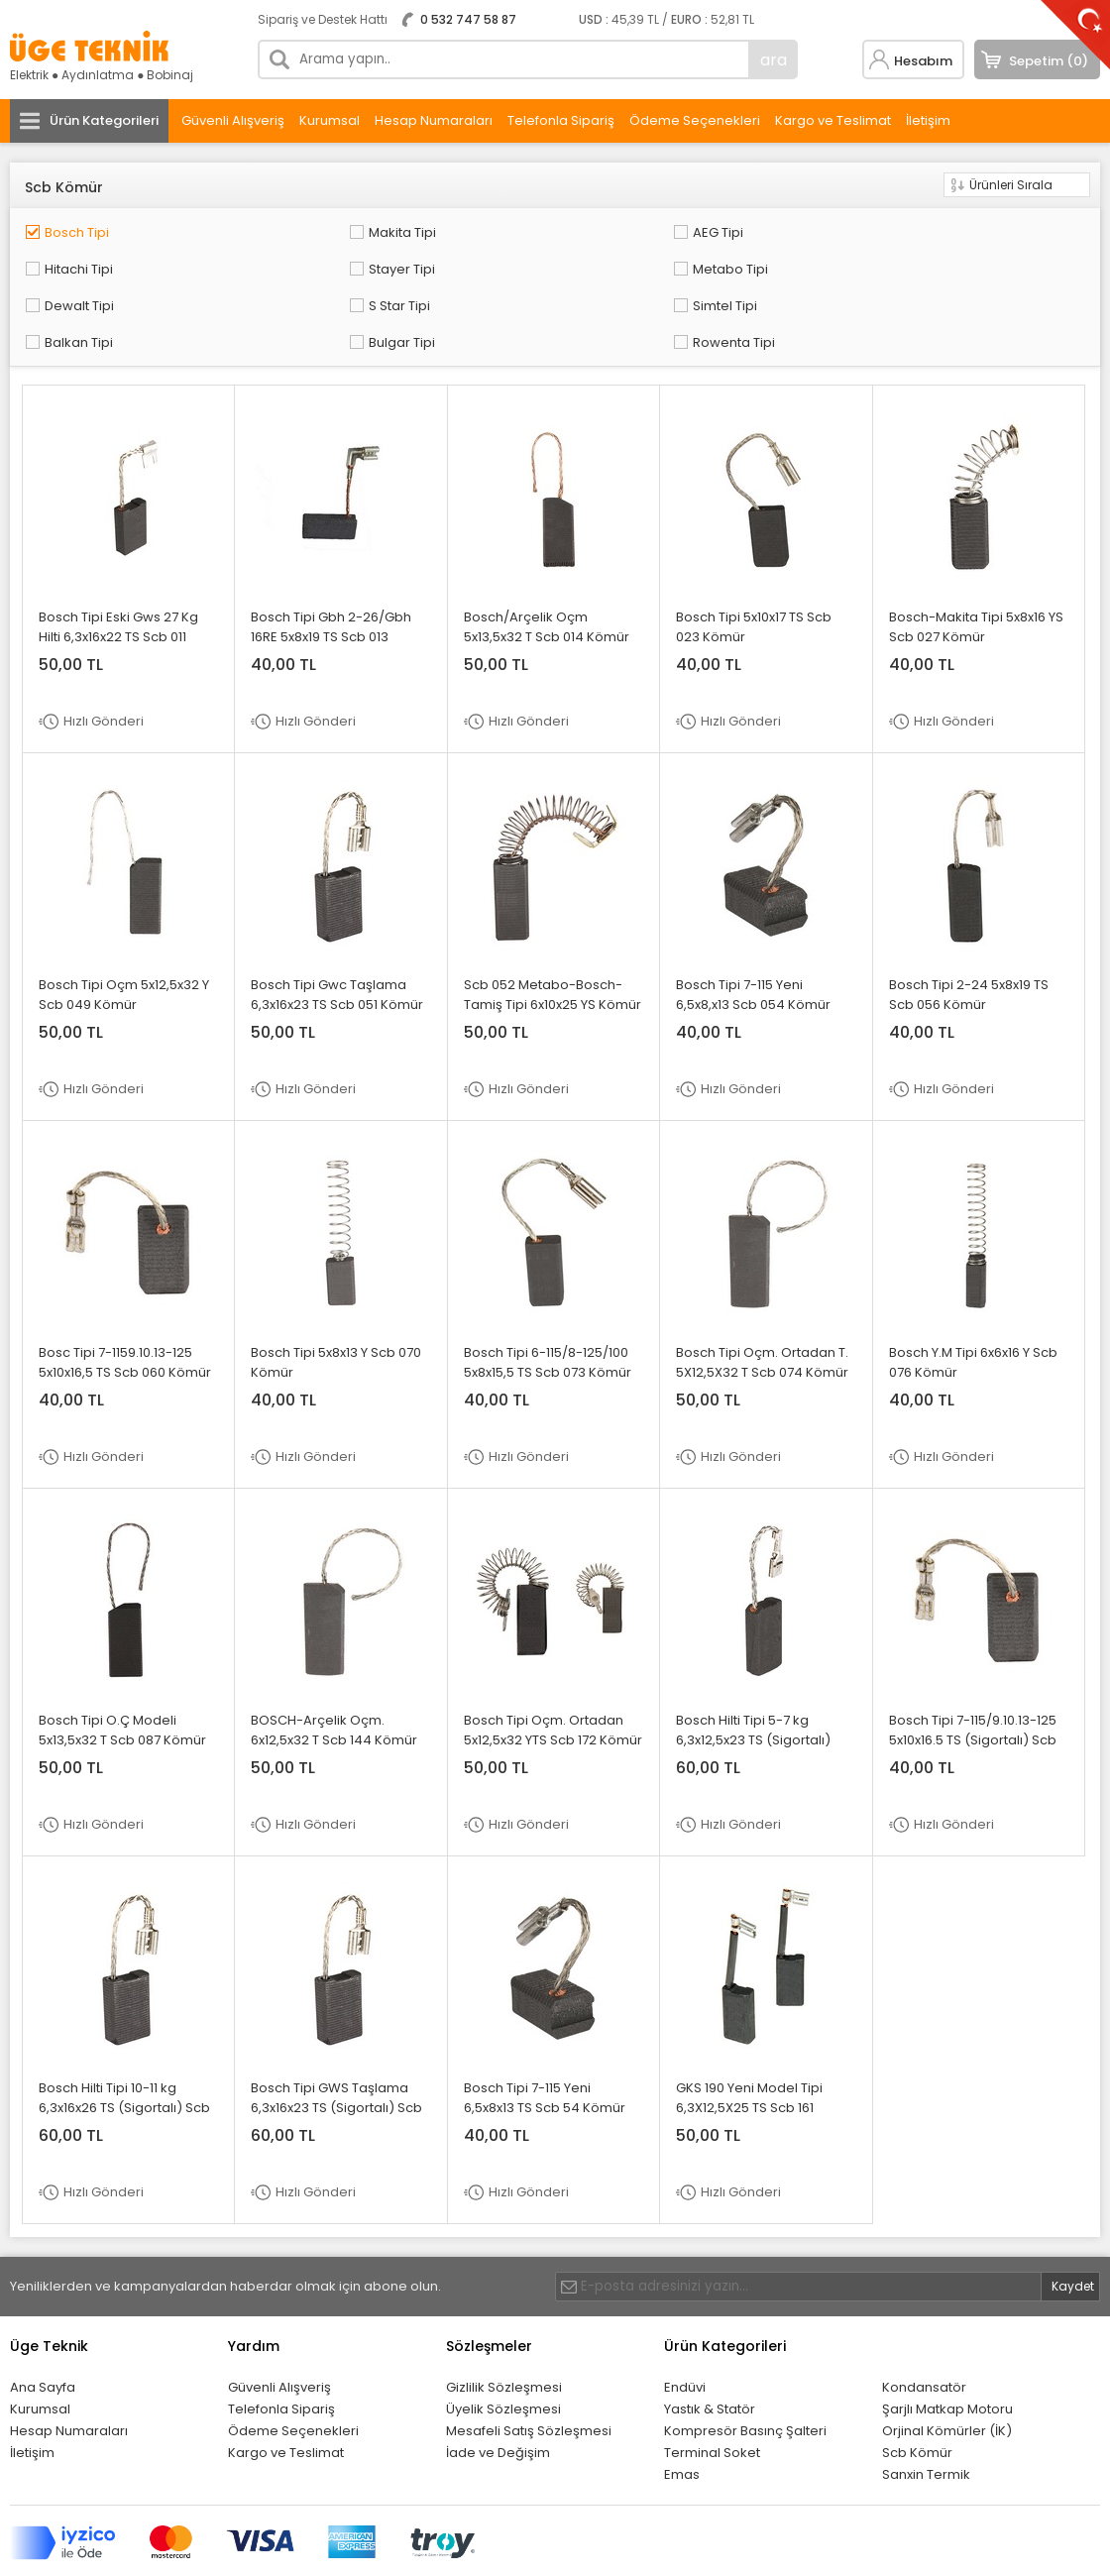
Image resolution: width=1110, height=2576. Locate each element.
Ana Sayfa (42, 2328)
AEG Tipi (498, 228)
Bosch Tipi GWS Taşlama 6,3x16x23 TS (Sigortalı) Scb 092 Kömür (336, 2049)
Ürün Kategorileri (104, 120)
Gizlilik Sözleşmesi (504, 2328)
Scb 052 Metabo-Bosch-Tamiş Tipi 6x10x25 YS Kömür (552, 936)
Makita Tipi (290, 228)
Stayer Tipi (938, 228)
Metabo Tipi (78, 258)
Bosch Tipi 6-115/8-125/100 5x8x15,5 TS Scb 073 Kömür (547, 1304)
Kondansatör (924, 2328)
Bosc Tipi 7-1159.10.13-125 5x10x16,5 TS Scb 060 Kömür (125, 1304)
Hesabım (923, 61)
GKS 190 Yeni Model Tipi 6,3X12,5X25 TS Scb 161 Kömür (749, 2049)
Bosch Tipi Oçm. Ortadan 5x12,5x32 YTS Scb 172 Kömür (553, 1671)
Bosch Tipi (73, 228)
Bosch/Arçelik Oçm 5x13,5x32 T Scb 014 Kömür (546, 568)
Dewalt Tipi (291, 258)
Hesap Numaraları (434, 120)
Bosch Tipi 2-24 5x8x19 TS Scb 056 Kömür (969, 936)
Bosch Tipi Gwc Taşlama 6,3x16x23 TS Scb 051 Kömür (337, 936)
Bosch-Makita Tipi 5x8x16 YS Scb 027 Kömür (976, 568)
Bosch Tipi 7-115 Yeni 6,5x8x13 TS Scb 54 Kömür (544, 2039)
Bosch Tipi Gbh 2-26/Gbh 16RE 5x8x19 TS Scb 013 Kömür (331, 578)
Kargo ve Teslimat (833, 120)
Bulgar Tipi (74, 288)
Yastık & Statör (709, 2350)
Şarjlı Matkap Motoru (947, 2350)
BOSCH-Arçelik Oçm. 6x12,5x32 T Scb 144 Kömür (334, 1671)
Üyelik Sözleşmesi (503, 2350)
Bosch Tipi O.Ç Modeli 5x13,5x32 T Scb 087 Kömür (122, 1671)
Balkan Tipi (939, 258)
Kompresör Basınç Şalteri (745, 2372)
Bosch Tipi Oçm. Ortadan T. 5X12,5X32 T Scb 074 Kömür (762, 1304)
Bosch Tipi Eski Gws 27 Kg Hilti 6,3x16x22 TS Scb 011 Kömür (118, 578)
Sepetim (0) (1048, 61)
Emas (682, 2416)
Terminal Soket (712, 2394)
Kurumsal (329, 120)
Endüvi (685, 2328)
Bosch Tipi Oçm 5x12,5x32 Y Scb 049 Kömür (124, 936)
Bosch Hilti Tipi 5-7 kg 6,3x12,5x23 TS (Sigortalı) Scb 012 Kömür (753, 1681)
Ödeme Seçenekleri (694, 120)
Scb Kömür (917, 2394)
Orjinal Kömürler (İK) (947, 2372)
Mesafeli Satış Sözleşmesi (528, 2372)
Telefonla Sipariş (560, 120)
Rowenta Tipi (298, 288)
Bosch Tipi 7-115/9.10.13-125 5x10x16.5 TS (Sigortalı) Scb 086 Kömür (972, 1681)
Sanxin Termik (926, 2416)
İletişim (928, 120)
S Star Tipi (503, 258)
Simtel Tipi (721, 258)
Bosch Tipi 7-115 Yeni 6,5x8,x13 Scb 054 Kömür (753, 936)
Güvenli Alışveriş (232, 120)
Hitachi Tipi (723, 228)
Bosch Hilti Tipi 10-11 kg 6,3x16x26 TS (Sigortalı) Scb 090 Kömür (124, 2049)
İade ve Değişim (498, 2394)
